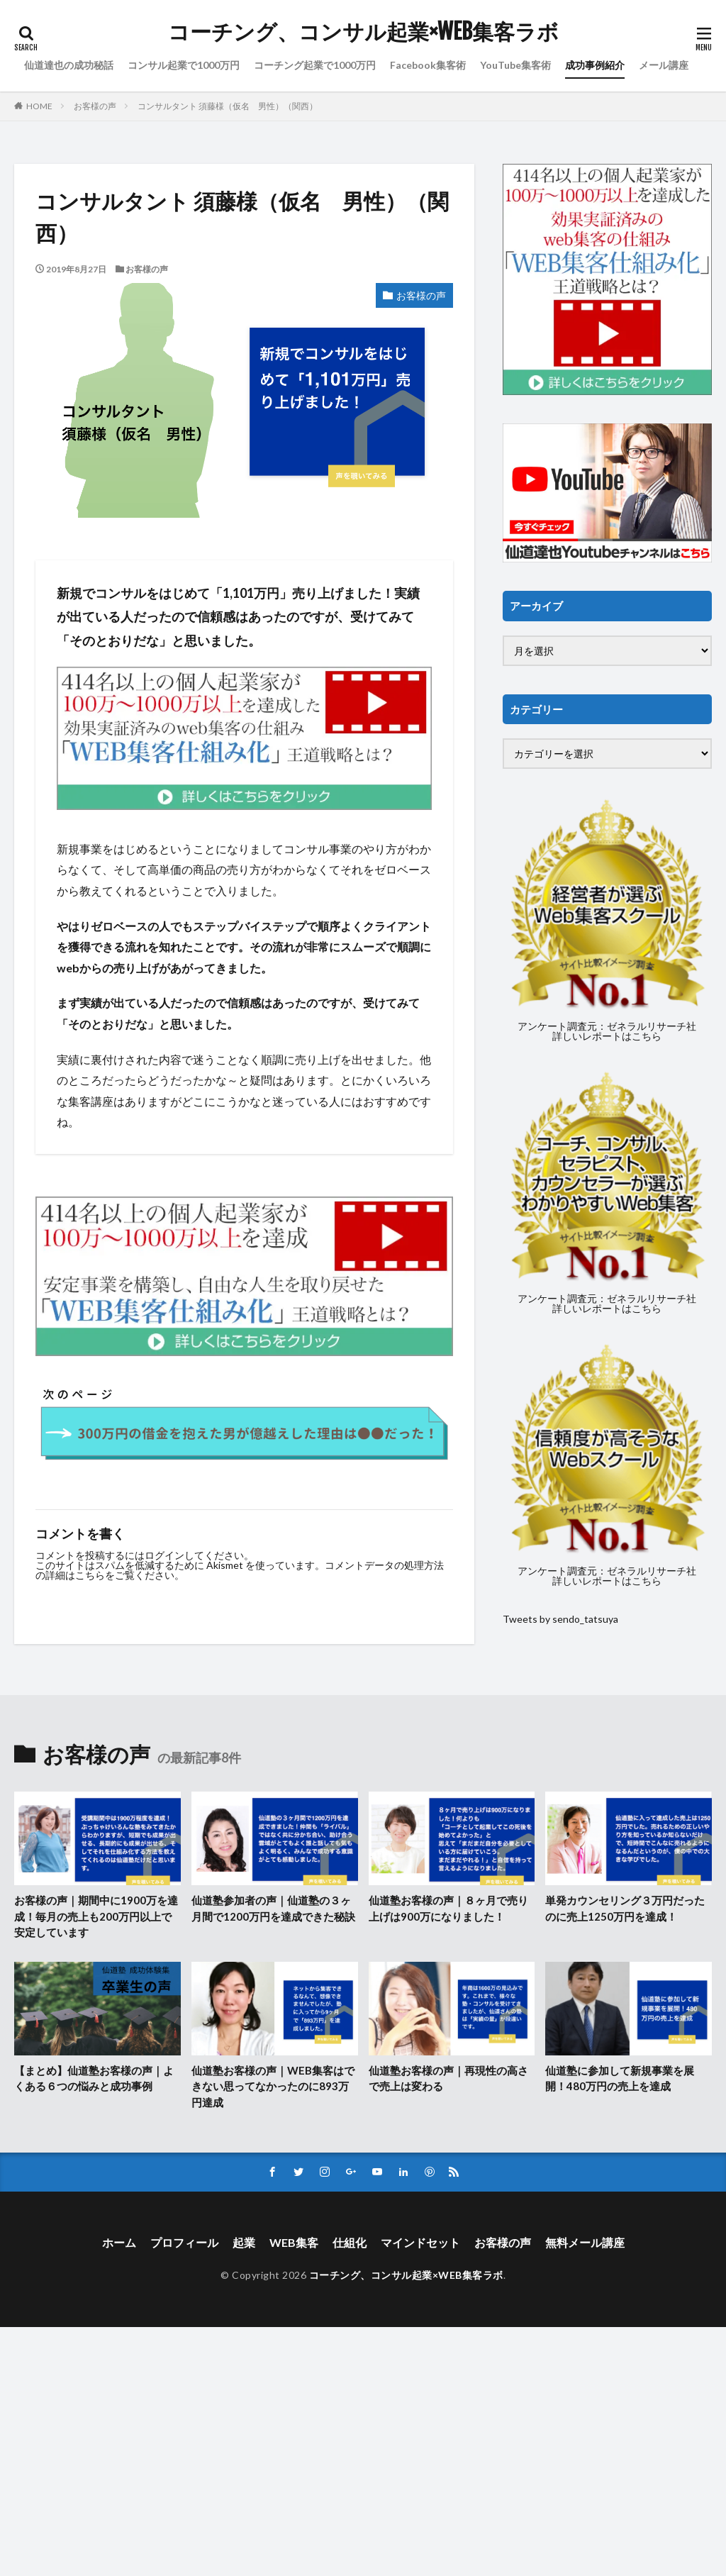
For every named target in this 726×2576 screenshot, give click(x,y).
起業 (244, 2242)
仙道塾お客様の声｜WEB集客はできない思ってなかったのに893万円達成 (272, 2086)
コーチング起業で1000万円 (315, 65)
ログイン (164, 1555)
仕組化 (350, 2242)
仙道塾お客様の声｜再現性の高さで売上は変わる (448, 2078)
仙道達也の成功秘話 (68, 65)
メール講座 (663, 65)
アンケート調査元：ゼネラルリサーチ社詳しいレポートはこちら (607, 1031)
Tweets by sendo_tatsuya (560, 1619)
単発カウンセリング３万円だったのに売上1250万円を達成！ (625, 1908)
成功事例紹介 (595, 65)
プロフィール (184, 2242)
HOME (39, 106)
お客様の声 (95, 106)
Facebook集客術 (428, 65)
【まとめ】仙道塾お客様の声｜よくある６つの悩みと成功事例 (94, 2078)
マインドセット (420, 2242)
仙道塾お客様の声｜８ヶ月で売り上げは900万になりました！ (448, 1908)
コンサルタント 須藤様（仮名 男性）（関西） (228, 106)
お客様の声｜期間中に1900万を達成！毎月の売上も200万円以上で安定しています (96, 1916)
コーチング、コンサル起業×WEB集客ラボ (363, 32)
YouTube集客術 (515, 65)
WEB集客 (293, 2242)
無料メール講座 (585, 2242)
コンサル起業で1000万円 (184, 65)
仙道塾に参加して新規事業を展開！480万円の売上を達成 (619, 2078)
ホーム (119, 2242)
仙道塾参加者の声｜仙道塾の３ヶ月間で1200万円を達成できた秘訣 (273, 1908)
